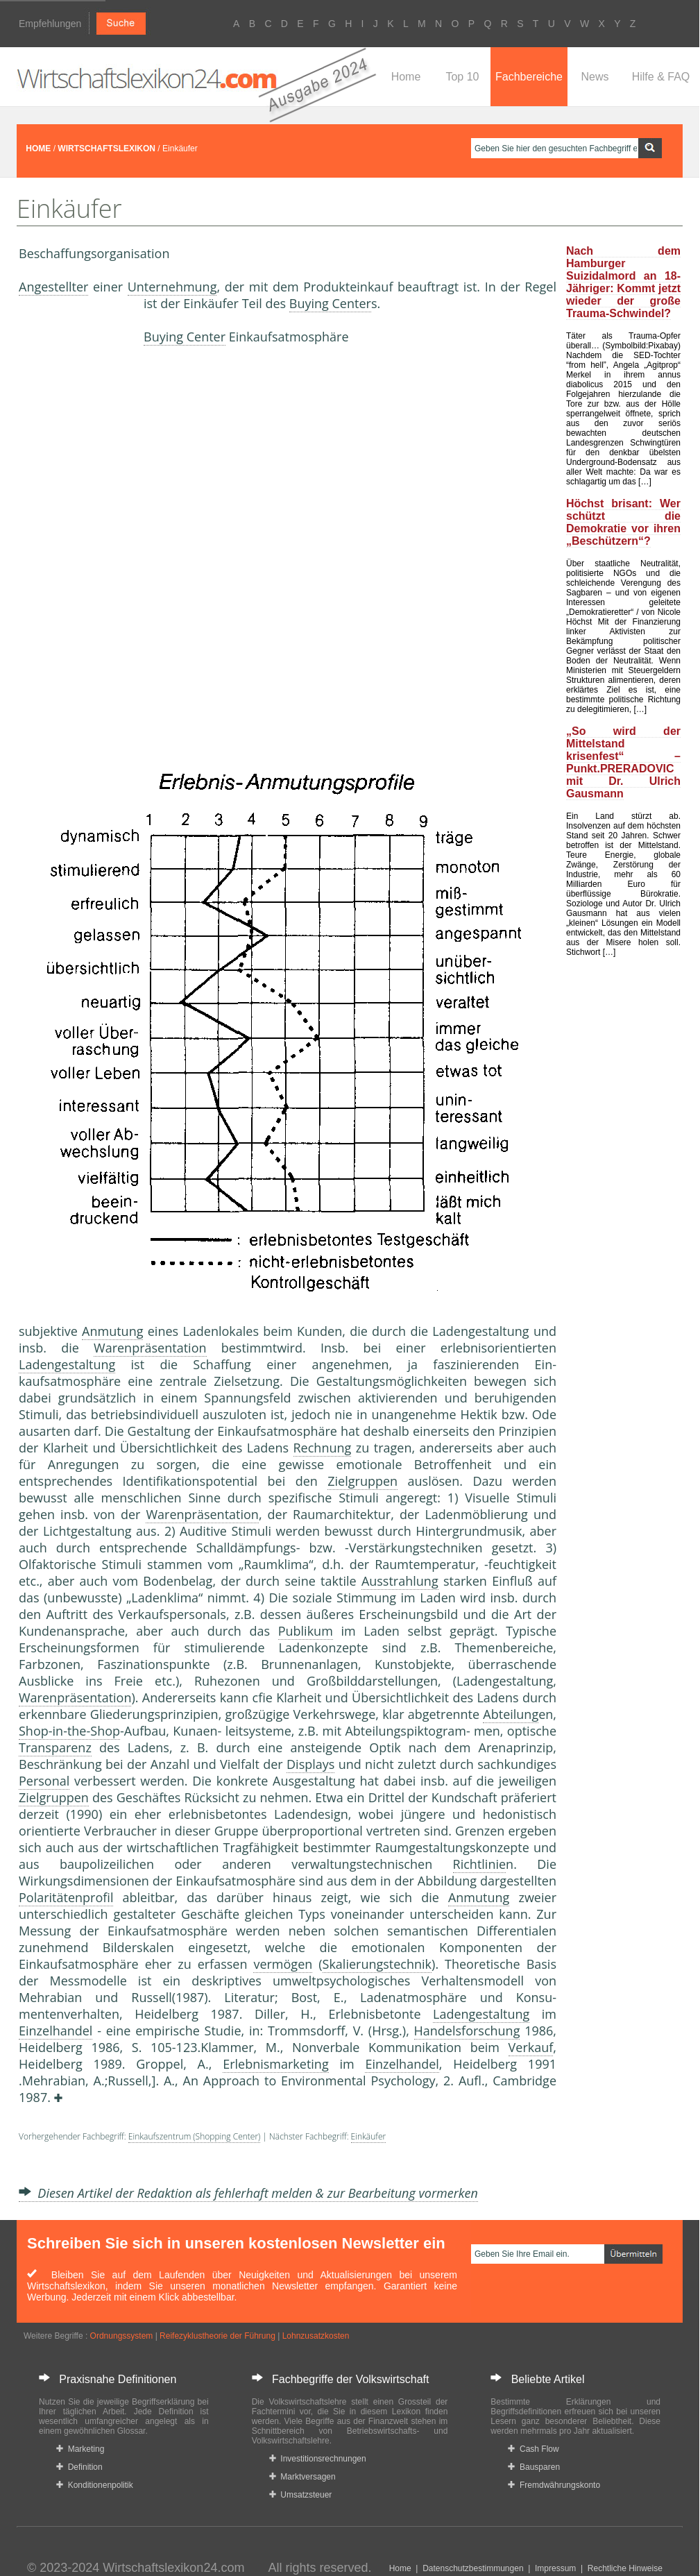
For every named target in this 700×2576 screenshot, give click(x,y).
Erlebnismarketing (276, 2064)
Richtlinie (479, 1864)
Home (406, 77)
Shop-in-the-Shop (69, 1730)
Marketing (80, 2449)
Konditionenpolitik (94, 2485)
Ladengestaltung (67, 1364)
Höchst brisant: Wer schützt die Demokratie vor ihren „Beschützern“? (623, 522)
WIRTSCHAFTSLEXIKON (106, 148)
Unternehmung (172, 286)
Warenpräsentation (150, 1347)
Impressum (555, 2568)
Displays (310, 1764)
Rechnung (322, 1447)
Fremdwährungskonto (554, 2485)
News (594, 77)
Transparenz (55, 1747)
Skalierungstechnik (377, 1964)
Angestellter (53, 286)
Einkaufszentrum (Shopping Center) (194, 2136)
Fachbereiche (529, 77)
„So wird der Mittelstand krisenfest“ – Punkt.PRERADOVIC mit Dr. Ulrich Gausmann (623, 762)
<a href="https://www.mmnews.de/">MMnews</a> (74, 526)
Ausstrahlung (399, 1581)
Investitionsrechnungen (317, 2459)
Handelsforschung (467, 2030)
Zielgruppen (362, 1481)
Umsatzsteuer (300, 2495)
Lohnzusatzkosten (316, 2336)
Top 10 (462, 77)
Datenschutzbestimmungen (472, 2568)
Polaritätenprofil (66, 1897)
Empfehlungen (50, 23)
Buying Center (330, 303)
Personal (44, 1780)
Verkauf (531, 2047)
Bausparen (534, 2467)
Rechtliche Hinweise (625, 2568)
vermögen (282, 1964)
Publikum (305, 1630)
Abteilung (510, 1714)
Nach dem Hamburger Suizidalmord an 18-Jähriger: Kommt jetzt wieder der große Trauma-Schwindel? (623, 282)
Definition (79, 2467)
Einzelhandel (55, 2030)
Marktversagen (302, 2477)
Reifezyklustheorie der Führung (217, 2336)
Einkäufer (368, 2136)
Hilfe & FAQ (661, 77)
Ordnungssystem (121, 2336)
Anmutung (112, 1331)
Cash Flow (533, 2449)
